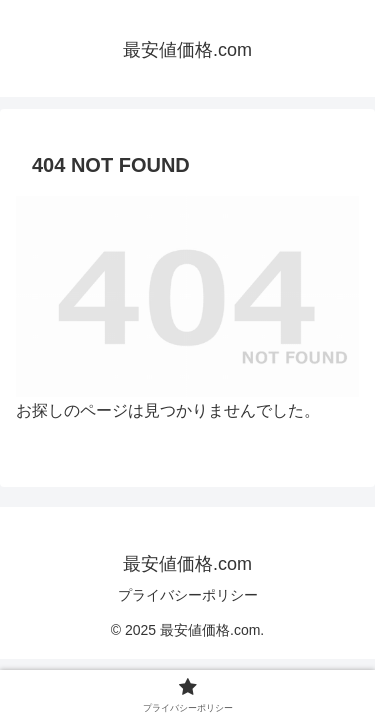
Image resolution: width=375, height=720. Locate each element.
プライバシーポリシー (188, 595)
